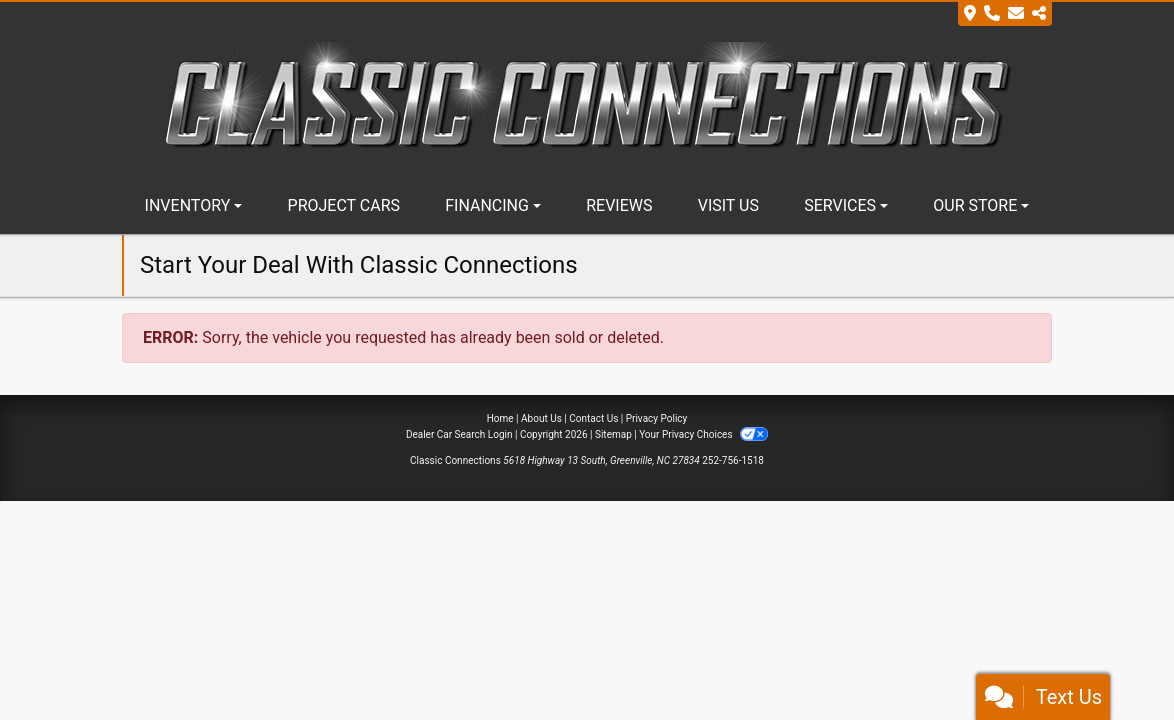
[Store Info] (1005, 14)
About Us (541, 418)
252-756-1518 (733, 460)
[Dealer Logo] (587, 100)
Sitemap (613, 434)
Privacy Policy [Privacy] (657, 418)
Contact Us (593, 418)
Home (500, 418)
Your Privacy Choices (703, 434)
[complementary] (1114, 660)
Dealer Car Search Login (459, 434)
